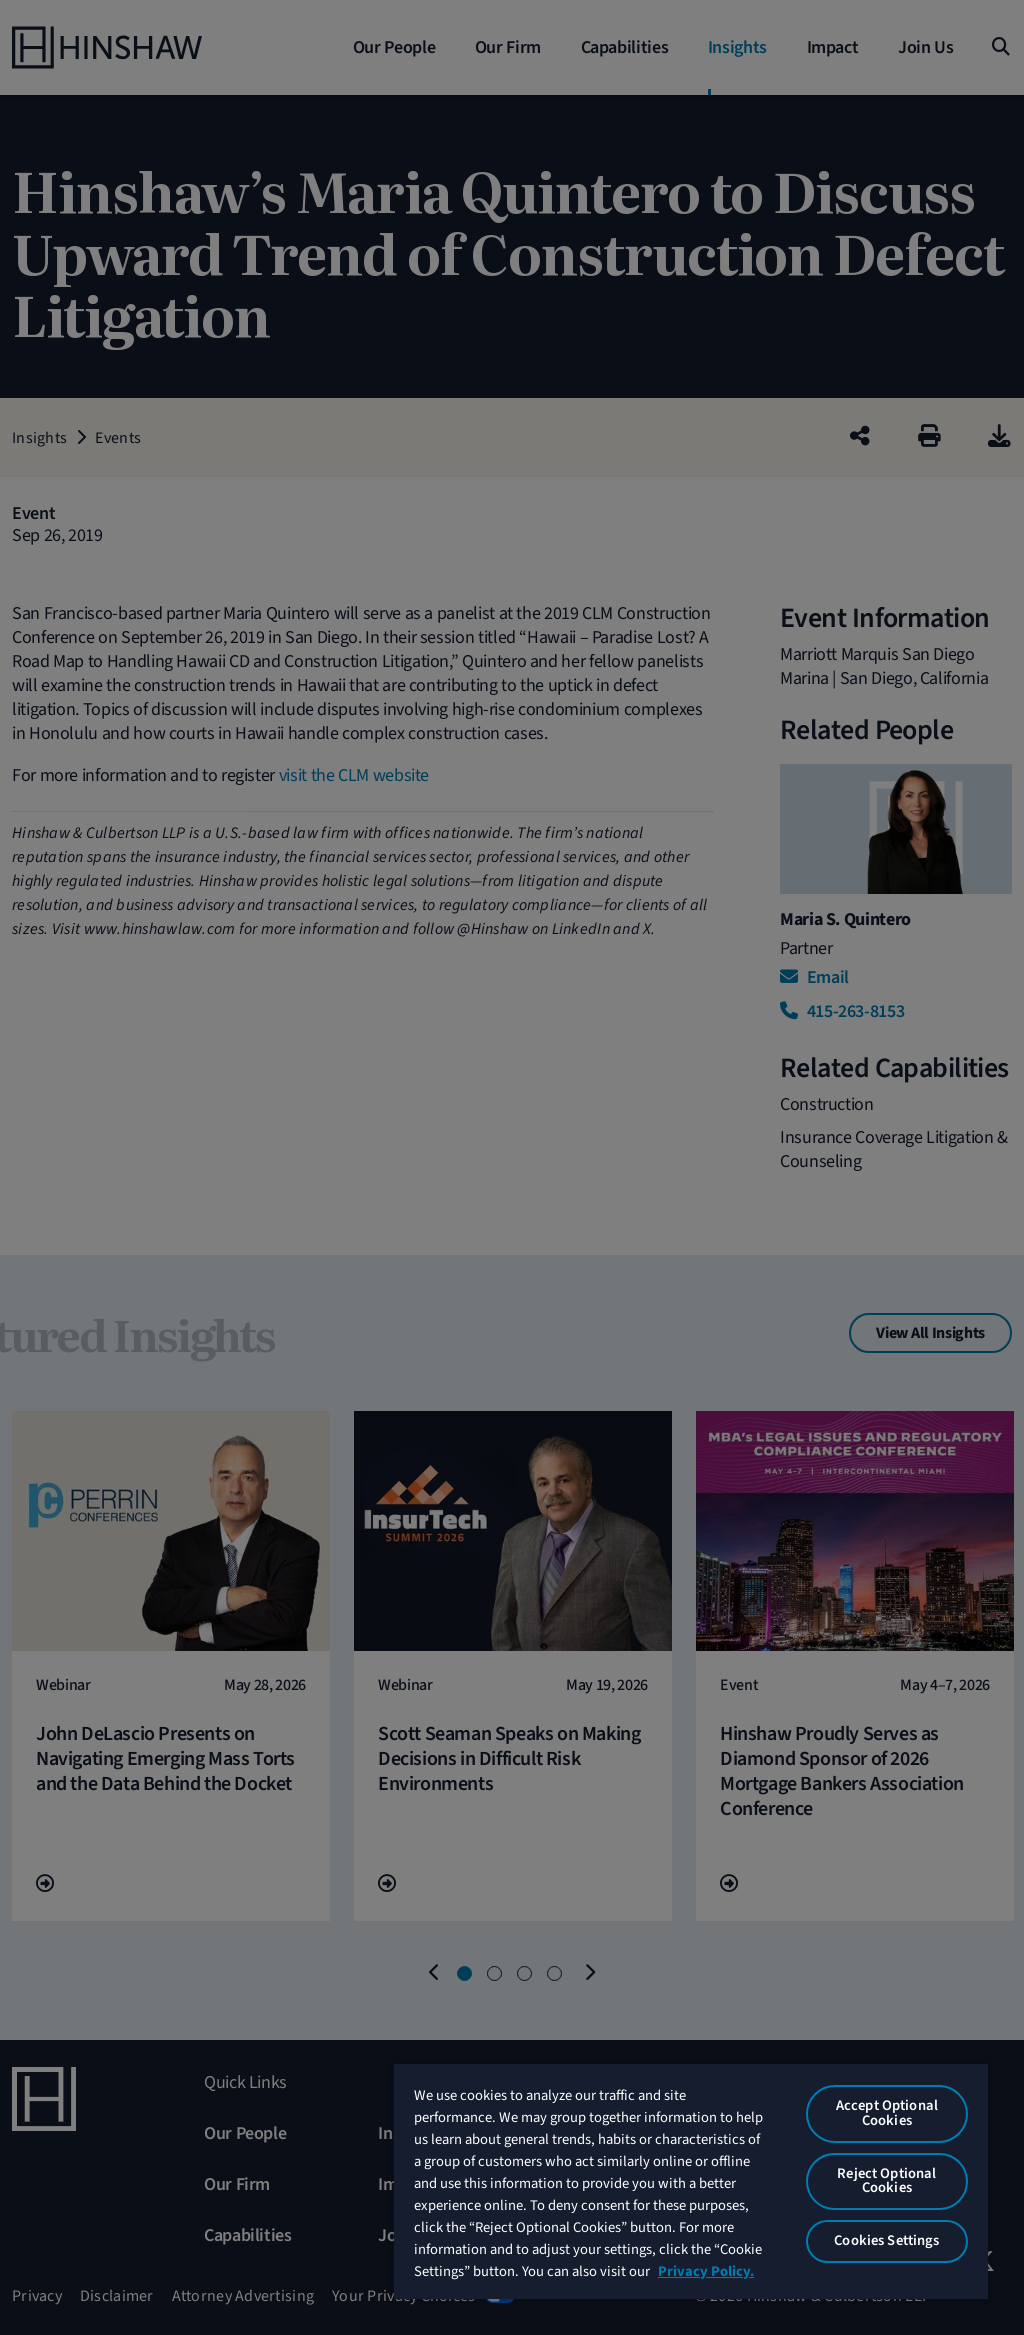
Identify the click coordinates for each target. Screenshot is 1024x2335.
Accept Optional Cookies (887, 2113)
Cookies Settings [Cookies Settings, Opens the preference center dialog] (886, 2240)
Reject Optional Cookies (886, 2181)
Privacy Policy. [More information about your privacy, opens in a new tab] (706, 2271)
